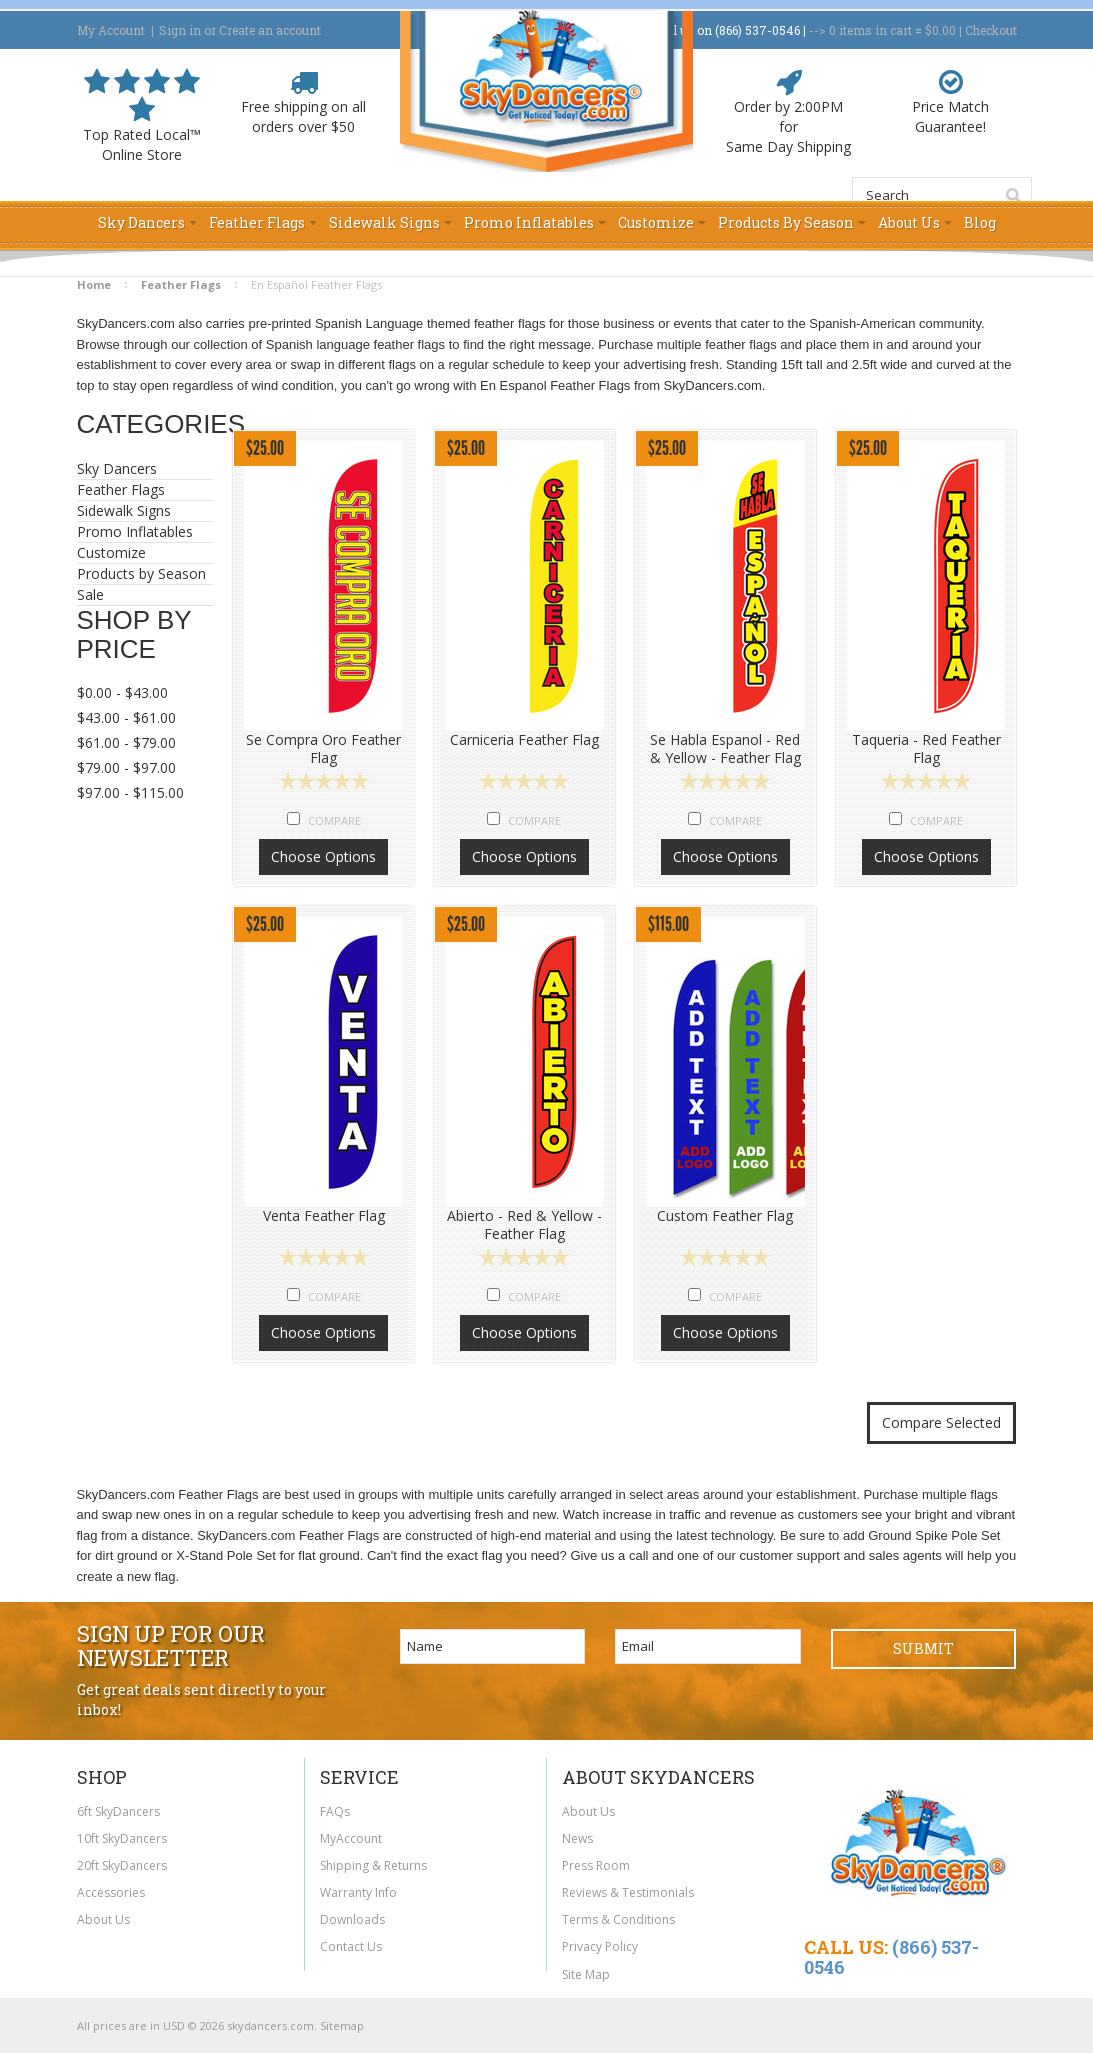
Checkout (991, 30)
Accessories (111, 1892)
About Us (103, 1919)
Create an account (270, 30)
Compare (334, 820)
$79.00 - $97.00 (126, 767)
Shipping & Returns (373, 1865)
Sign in (180, 30)
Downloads (352, 1919)
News (577, 1838)
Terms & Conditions (618, 1919)
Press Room (596, 1865)
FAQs (335, 1811)
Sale (90, 594)
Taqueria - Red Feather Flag (926, 749)
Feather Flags (181, 284)
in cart (870, 30)
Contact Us (351, 1946)
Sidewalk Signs (140, 511)
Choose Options (323, 856)
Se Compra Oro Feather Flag (323, 749)
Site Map (586, 1974)
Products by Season (141, 574)
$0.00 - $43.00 (122, 692)
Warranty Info (358, 1892)
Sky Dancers (140, 469)
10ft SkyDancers (122, 1838)
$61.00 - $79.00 (126, 742)
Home (94, 284)
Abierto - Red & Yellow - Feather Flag (524, 1225)
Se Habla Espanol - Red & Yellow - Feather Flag (725, 749)
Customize (111, 552)
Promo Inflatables (140, 532)
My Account (111, 30)
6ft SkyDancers (118, 1811)
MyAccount (351, 1838)
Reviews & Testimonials (628, 1892)
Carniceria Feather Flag (524, 740)
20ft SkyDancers (122, 1865)
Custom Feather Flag (725, 1216)
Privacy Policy (600, 1946)
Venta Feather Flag (324, 1216)
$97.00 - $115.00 (130, 792)
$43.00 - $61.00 (126, 717)
